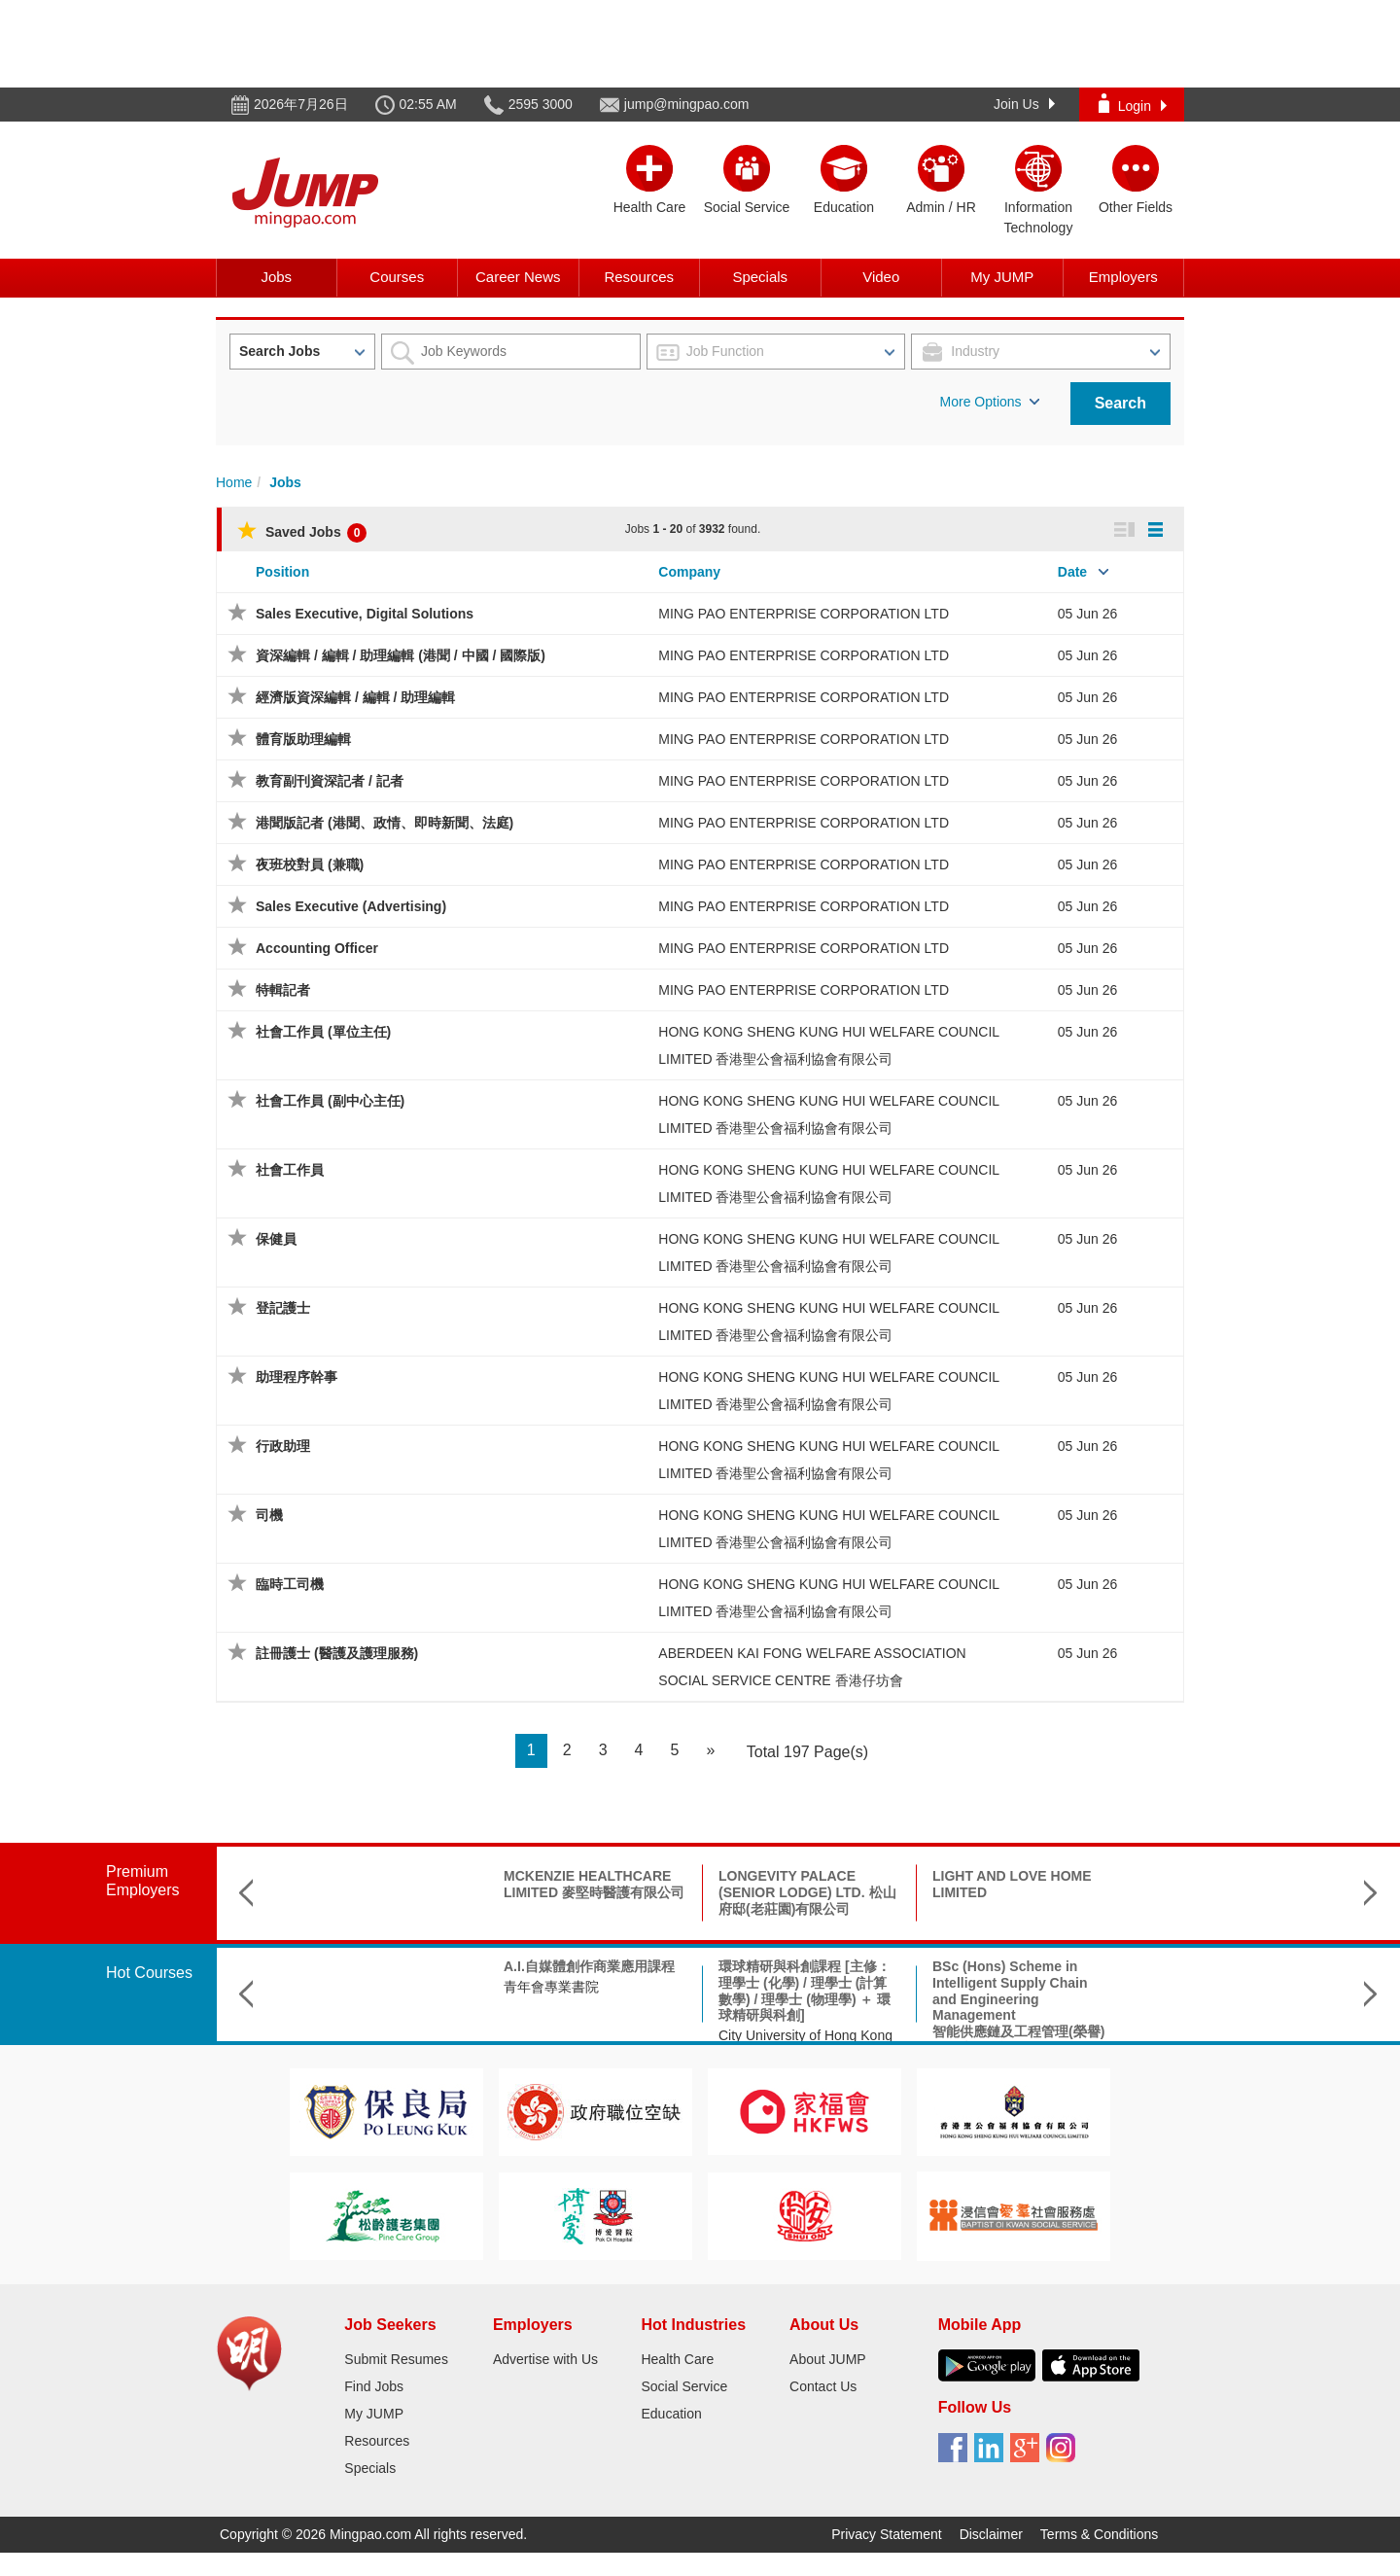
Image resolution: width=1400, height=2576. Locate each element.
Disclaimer (991, 2534)
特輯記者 (283, 990)
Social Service (684, 2386)
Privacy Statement (886, 2534)
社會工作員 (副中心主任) (330, 1101)
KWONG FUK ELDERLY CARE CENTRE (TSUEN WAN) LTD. (1008, 1892)
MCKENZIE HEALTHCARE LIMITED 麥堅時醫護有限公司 (380, 1884)
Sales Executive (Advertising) (351, 906)
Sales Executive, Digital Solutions (364, 613)
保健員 (276, 1239)
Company (689, 572)
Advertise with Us (545, 2359)
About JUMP (827, 2359)
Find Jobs (373, 2386)
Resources (639, 276)
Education (671, 2413)
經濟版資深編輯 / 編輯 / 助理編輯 (355, 697)
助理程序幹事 (296, 1377)
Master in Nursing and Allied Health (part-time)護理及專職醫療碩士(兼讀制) (1236, 1982)
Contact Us (823, 2386)
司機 (269, 1515)
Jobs (276, 276)
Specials (760, 276)
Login (1133, 103)
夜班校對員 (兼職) (310, 864)
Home (234, 482)
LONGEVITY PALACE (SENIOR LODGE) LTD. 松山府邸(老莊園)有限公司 (593, 1892)
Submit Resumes (396, 2359)
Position (282, 572)
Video (880, 276)
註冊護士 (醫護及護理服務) (337, 1653)
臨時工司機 (290, 1584)
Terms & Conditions (1099, 2534)
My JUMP (1001, 276)
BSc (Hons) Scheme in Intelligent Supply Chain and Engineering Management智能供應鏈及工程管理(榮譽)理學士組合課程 (804, 2007)
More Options (989, 401)
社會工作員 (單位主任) (323, 1032)
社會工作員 (290, 1170)
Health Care (677, 2359)
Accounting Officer (317, 948)
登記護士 (283, 1308)
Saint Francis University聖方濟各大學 (1231, 2028)
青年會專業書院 (337, 1986)
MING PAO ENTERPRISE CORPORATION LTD (803, 613)
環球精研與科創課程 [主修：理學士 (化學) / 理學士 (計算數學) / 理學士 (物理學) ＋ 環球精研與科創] (591, 1990)
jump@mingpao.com (687, 104)
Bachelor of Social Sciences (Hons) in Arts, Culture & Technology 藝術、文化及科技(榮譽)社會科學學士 (1023, 1990)
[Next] (710, 1751)
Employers (1123, 276)
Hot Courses (149, 1972)
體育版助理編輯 (303, 739)
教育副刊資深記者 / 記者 (329, 781)
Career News (518, 276)
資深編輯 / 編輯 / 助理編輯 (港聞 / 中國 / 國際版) (400, 655)
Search (1120, 403)
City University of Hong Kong (592, 2035)
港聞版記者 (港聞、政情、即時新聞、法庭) (384, 822)
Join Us (1024, 104)
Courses (396, 276)
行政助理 (283, 1446)
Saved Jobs (302, 532)
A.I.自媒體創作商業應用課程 (375, 1966)
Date (1072, 572)
